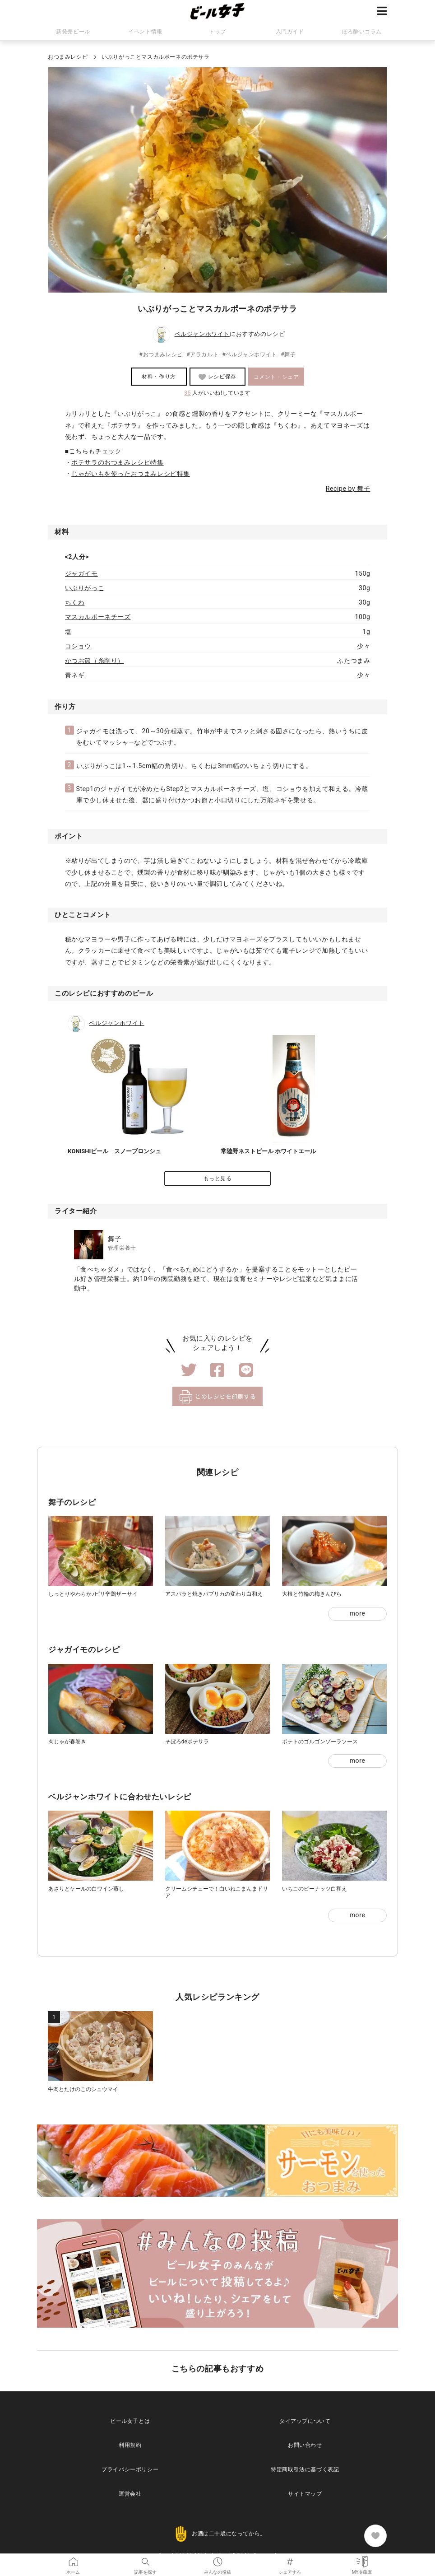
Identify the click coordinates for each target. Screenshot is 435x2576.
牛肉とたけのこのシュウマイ (83, 2089)
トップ (217, 31)
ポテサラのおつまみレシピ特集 (117, 462)
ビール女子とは (130, 2421)
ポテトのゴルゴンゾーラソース (320, 1741)
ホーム (73, 2560)
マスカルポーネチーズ (98, 616)
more (358, 1613)
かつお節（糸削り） (94, 660)
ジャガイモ (81, 573)
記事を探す (145, 2560)
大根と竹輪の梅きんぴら (312, 1594)
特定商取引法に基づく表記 (305, 2469)
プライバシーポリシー (130, 2469)
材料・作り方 (159, 376)
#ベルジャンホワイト (249, 354)
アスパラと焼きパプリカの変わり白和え (214, 1594)
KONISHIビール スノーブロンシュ (114, 1151)
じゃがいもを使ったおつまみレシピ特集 (130, 473)
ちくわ (75, 602)
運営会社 (130, 2494)
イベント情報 (145, 31)
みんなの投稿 (217, 2560)
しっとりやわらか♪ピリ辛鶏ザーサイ (93, 1594)
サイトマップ (305, 2494)
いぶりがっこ (85, 588)
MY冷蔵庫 (362, 2560)
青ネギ (75, 675)
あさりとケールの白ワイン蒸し (86, 1889)
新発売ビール (73, 31)
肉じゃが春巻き (67, 1741)
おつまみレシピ (68, 57)
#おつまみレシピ (161, 354)
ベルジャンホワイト (202, 334)
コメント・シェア (276, 377)
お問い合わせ (305, 2445)
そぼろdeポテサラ (187, 1741)
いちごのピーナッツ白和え (314, 1889)
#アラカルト (202, 354)
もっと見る (218, 1178)
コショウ (78, 646)
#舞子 (288, 354)
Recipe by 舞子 (348, 488)
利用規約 (130, 2445)
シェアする (289, 2560)
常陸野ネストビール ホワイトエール (268, 1151)
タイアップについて (304, 2421)
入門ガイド (290, 31)
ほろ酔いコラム (362, 31)
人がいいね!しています (217, 393)
